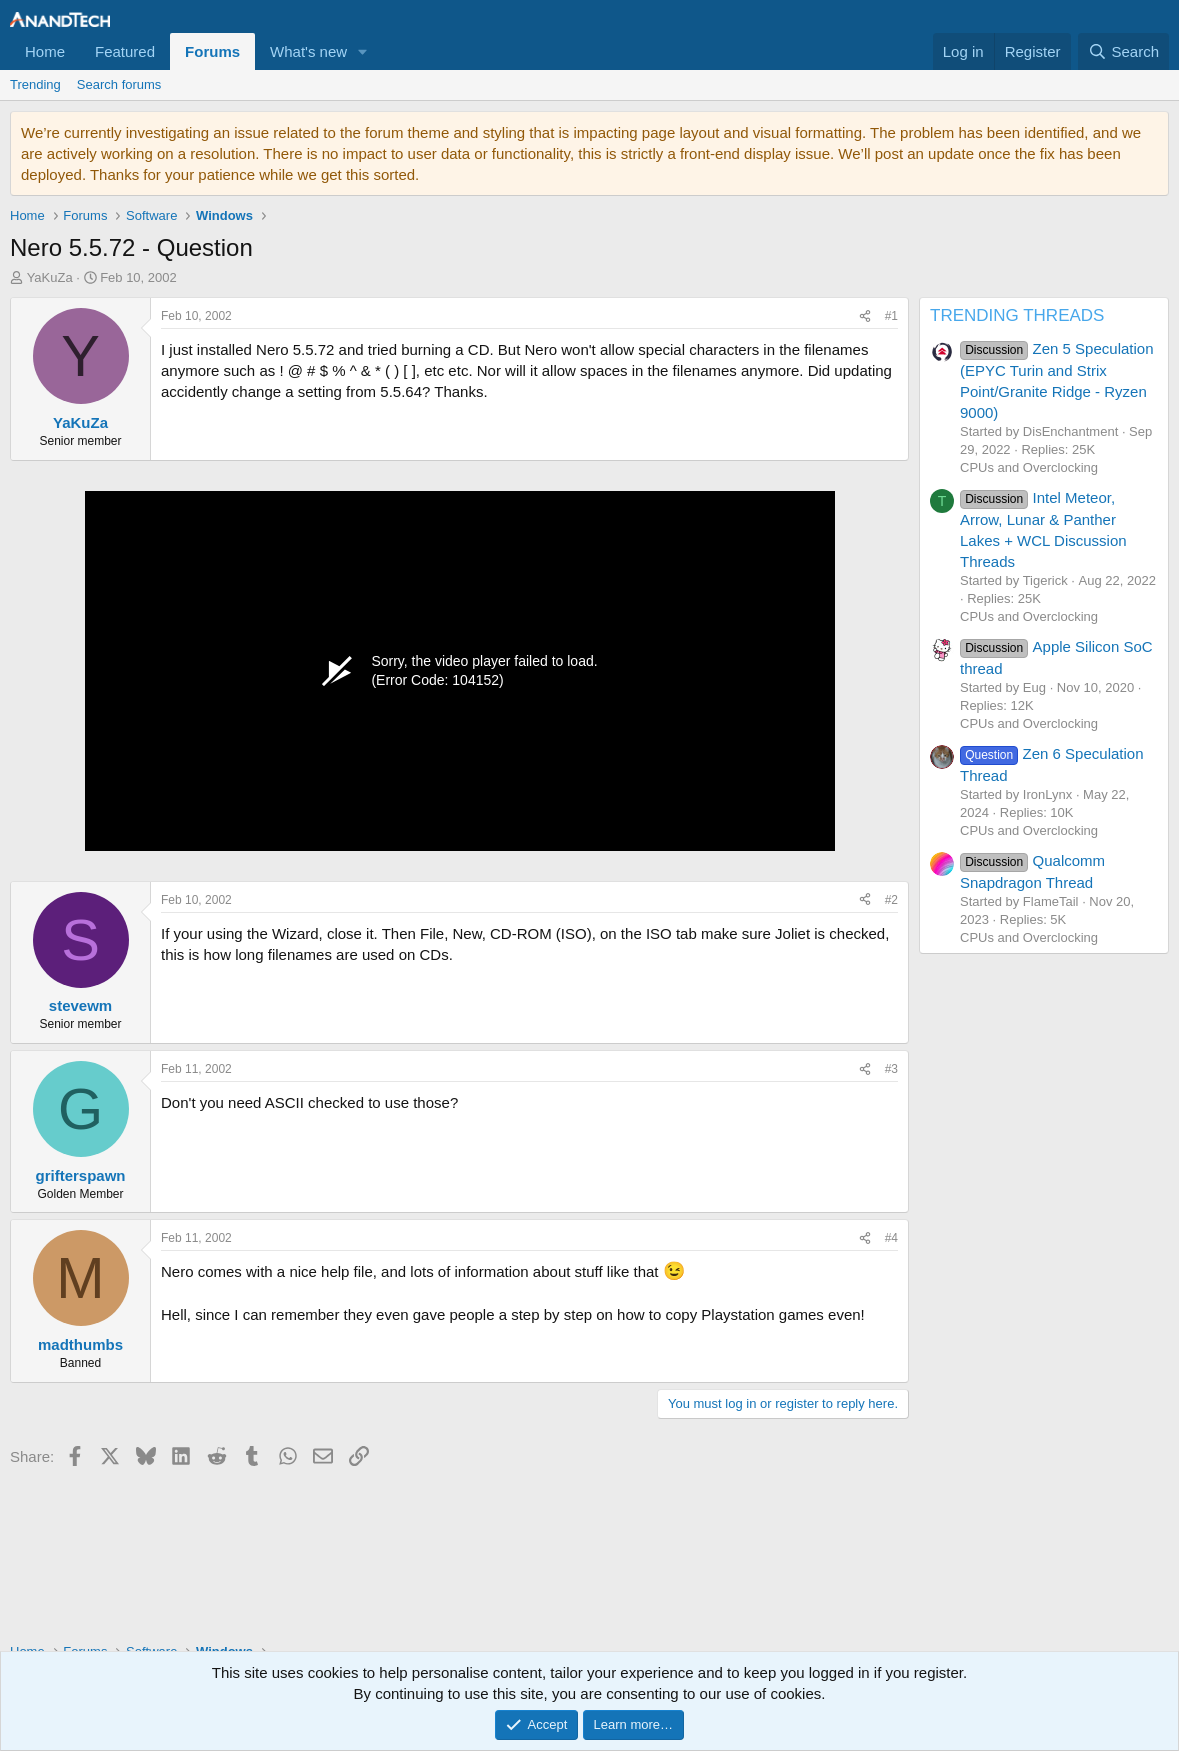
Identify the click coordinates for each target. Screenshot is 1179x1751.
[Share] (865, 316)
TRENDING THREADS (1017, 315)
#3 (891, 1069)
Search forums (119, 84)
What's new (308, 51)
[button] (363, 51)
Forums (212, 51)
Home (45, 51)
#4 (891, 1238)
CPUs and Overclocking (1029, 467)
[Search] (1123, 51)
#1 (891, 316)
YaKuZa (50, 277)
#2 (891, 900)
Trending (35, 84)
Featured (125, 51)
